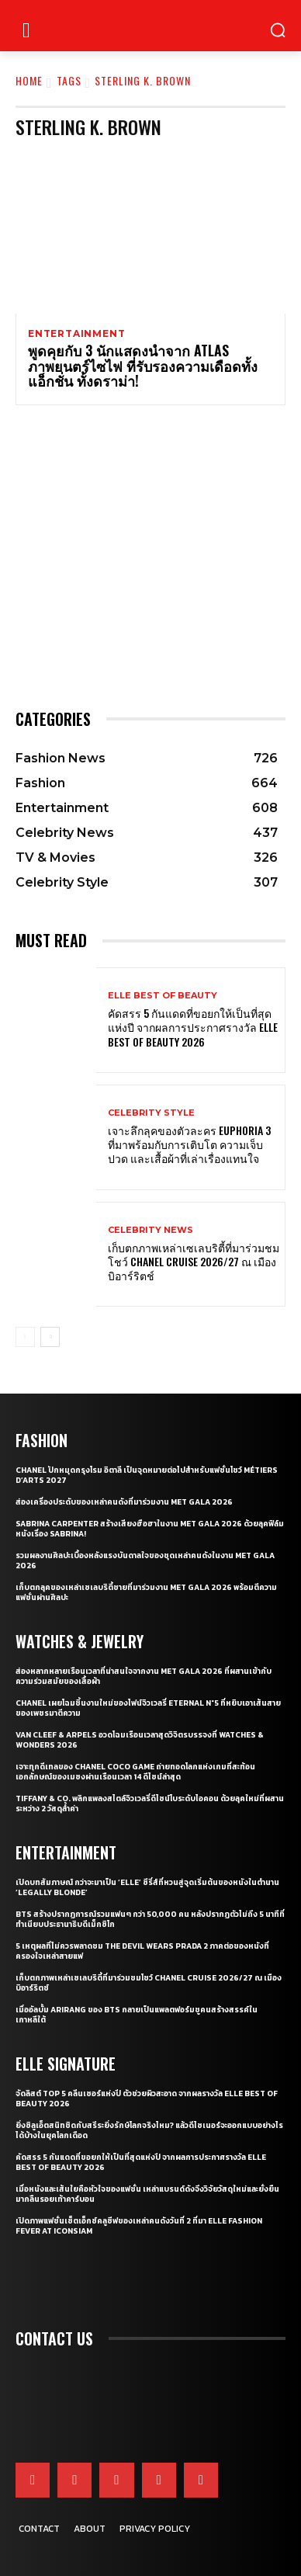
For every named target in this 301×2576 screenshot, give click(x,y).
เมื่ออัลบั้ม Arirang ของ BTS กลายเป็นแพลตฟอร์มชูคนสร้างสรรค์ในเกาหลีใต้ (137, 2015)
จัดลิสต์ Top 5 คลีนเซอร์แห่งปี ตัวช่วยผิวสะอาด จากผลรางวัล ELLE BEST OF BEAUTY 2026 (147, 2098)
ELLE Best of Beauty (162, 995)
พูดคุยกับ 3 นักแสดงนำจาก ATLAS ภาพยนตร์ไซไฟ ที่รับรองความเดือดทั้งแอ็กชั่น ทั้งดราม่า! (143, 365)
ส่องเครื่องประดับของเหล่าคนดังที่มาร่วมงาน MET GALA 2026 (124, 1502)
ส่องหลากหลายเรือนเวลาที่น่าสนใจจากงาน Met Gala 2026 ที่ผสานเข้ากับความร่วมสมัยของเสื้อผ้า (144, 1676)
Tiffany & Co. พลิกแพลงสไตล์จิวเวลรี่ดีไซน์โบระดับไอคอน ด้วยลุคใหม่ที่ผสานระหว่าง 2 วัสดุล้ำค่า (150, 1803)
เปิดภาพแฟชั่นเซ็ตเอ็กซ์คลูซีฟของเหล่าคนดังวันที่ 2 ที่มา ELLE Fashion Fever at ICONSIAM (139, 2226)
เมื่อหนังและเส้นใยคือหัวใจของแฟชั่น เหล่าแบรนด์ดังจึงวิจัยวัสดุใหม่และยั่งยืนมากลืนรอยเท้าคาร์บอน (147, 2194)
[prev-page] (25, 1337)
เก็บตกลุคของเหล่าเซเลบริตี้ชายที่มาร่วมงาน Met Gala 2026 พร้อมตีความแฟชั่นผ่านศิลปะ (146, 1592)
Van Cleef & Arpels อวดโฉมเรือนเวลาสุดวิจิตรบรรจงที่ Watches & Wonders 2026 (140, 1740)
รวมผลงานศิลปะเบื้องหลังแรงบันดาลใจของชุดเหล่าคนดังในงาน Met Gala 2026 (145, 1560)
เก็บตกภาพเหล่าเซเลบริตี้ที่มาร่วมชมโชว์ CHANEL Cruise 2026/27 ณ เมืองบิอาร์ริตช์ (193, 1261)
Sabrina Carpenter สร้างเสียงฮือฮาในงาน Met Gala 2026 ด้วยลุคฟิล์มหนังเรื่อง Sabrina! (150, 1529)
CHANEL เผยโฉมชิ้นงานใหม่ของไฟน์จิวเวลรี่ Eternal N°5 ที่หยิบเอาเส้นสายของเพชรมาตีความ (148, 1708)
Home (29, 80)
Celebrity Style (151, 1113)
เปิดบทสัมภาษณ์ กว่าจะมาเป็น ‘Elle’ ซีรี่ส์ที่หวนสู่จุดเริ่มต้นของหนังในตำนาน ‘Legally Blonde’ (147, 1887)
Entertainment (76, 333)
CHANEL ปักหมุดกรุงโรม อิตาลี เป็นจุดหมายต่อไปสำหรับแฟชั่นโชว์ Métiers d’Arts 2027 (147, 1475)
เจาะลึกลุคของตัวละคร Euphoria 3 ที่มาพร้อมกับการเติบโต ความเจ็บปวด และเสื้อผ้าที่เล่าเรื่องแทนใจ (189, 1144)
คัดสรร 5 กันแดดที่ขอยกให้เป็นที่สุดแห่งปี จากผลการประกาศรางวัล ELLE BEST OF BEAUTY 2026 (193, 1027)
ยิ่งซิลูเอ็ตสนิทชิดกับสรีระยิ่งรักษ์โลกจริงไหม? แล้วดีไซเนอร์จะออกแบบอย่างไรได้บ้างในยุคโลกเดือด (149, 2130)
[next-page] (50, 1337)
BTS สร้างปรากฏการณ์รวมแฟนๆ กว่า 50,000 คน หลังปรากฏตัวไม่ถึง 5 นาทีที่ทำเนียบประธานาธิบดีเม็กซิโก (150, 1919)
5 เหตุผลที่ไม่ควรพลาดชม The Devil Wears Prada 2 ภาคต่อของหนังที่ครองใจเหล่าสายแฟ (142, 1951)
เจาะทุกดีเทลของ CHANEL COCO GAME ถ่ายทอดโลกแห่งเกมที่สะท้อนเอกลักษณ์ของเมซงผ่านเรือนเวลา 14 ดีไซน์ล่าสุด (135, 1772)
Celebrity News (150, 1230)
